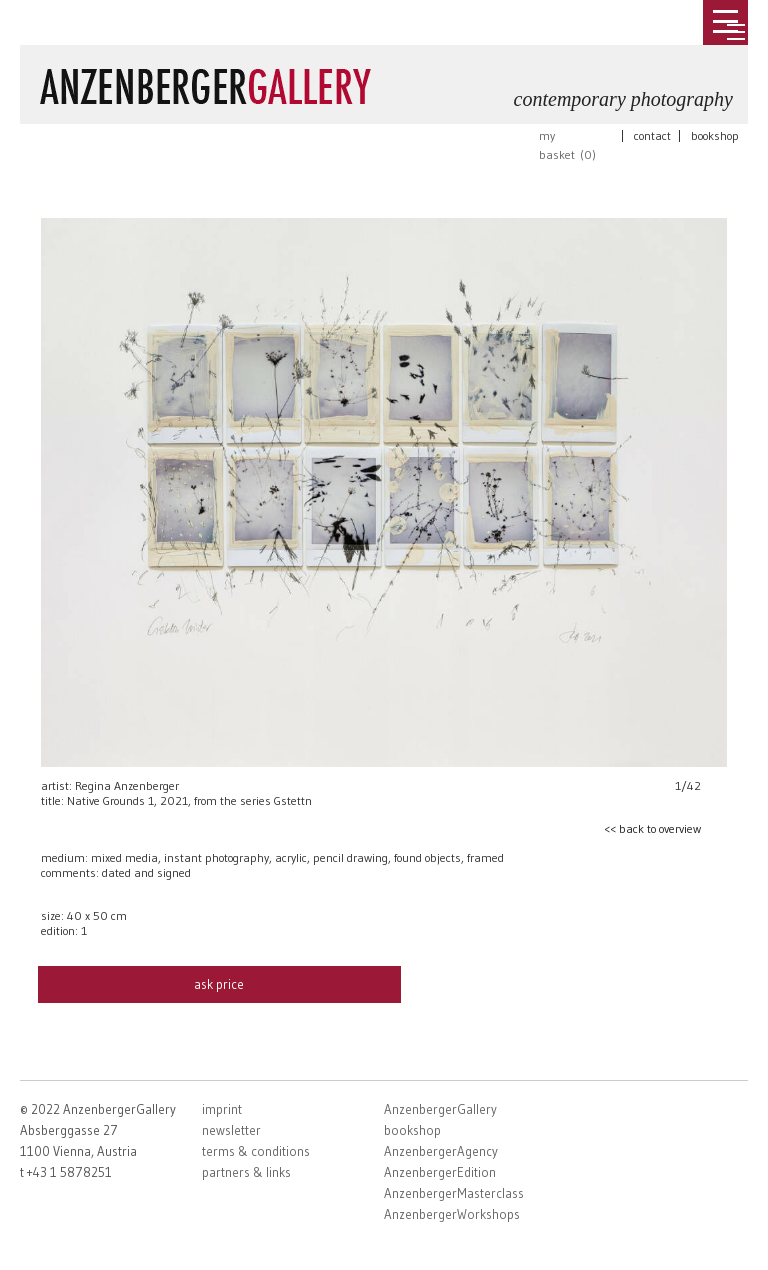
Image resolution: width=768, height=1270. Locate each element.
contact (652, 135)
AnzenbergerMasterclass (454, 1193)
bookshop (715, 135)
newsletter (231, 1130)
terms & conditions (256, 1151)
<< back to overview (652, 828)
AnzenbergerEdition (440, 1172)
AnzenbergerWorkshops (452, 1214)
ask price (219, 984)
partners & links (246, 1172)
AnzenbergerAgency (441, 1151)
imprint (222, 1109)
